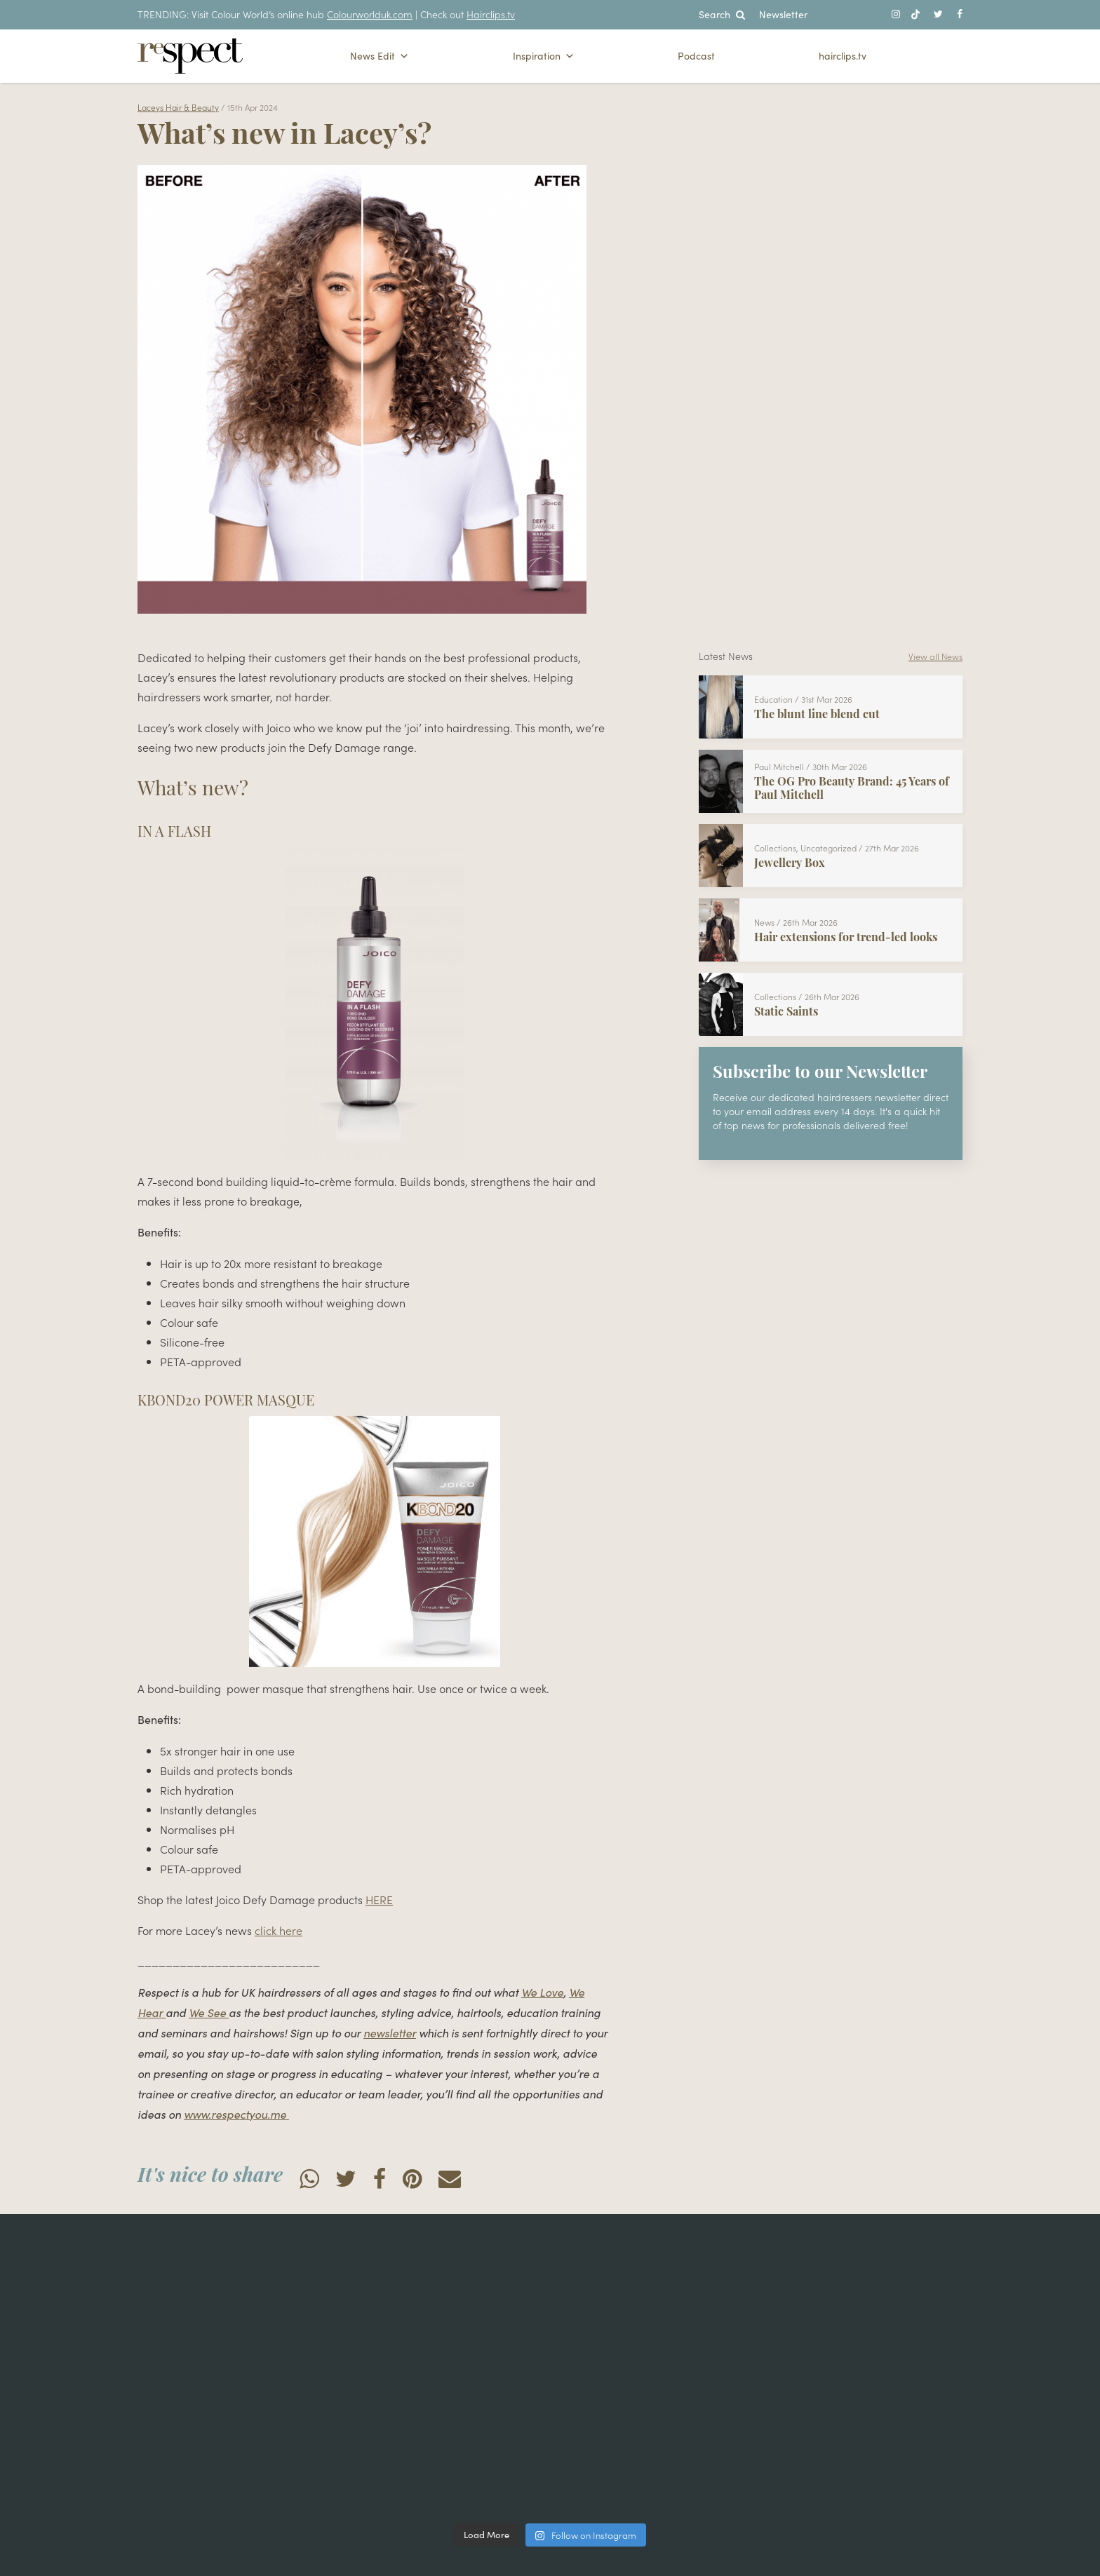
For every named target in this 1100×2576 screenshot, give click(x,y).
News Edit (379, 56)
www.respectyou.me (236, 2114)
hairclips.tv (842, 55)
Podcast (696, 55)
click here (278, 1930)
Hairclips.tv (491, 14)
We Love (542, 1992)
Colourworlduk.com (369, 14)
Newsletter (783, 14)
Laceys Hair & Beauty (178, 107)
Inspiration (544, 56)
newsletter (389, 2032)
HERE (379, 1899)
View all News (935, 656)
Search (722, 14)
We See (209, 2012)
